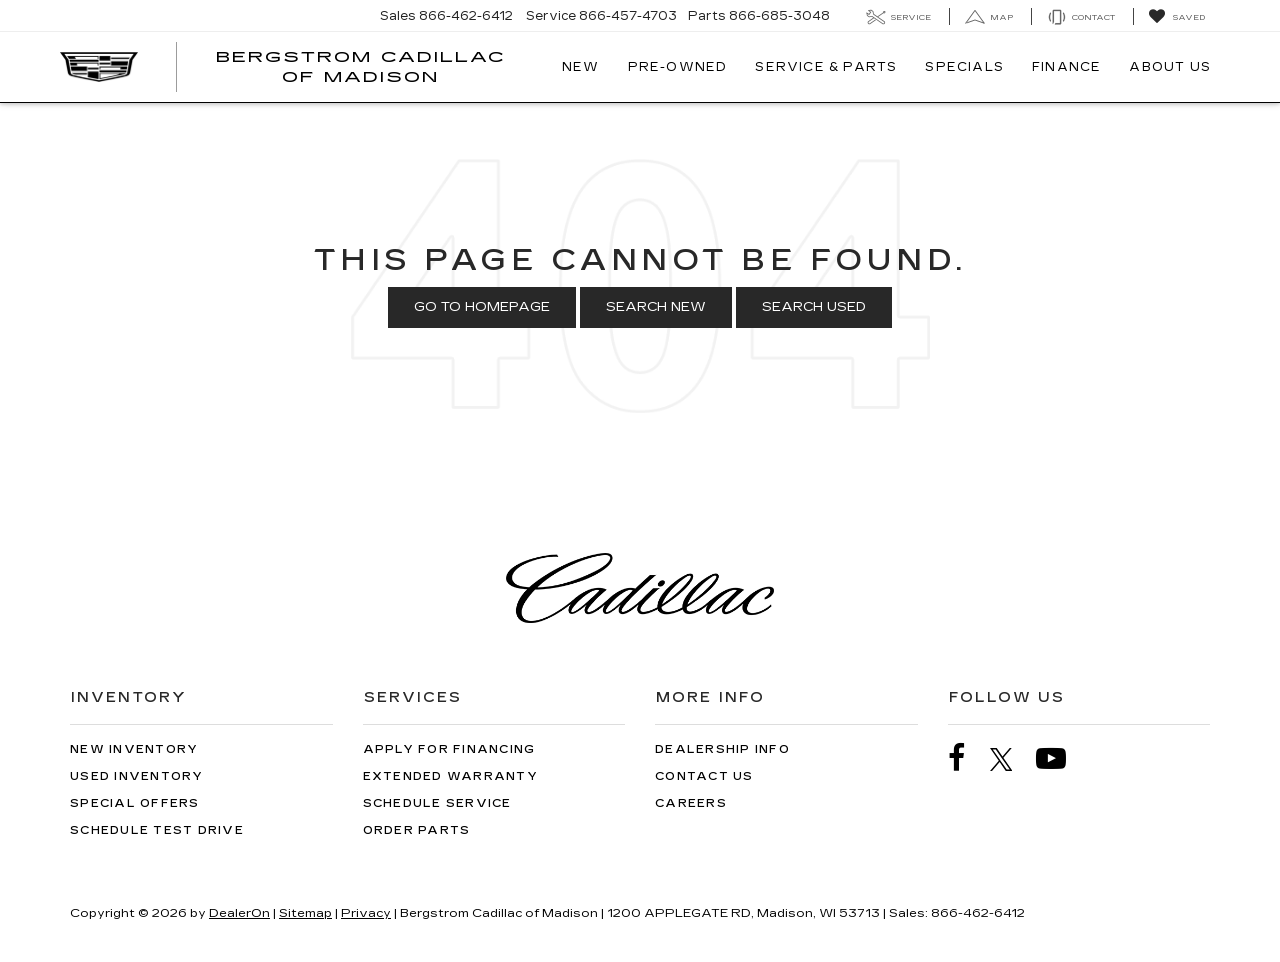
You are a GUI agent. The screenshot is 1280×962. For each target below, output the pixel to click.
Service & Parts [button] (826, 67)
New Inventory (134, 749)
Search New (656, 307)
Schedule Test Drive (157, 830)
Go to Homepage (482, 307)
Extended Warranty (450, 776)
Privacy (366, 913)
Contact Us (704, 776)
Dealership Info (722, 749)
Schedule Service (437, 803)
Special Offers (135, 803)
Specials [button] (964, 67)
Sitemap (305, 913)
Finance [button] (1066, 67)
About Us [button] (1170, 67)
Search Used (814, 307)
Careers (691, 803)
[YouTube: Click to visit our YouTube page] (1061, 758)
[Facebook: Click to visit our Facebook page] (967, 758)
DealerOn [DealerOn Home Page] (239, 913)
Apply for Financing (449, 749)
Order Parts (417, 830)
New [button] (581, 67)
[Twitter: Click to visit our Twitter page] (1011, 759)
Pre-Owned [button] (678, 67)
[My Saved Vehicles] (1176, 17)
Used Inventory (137, 776)
